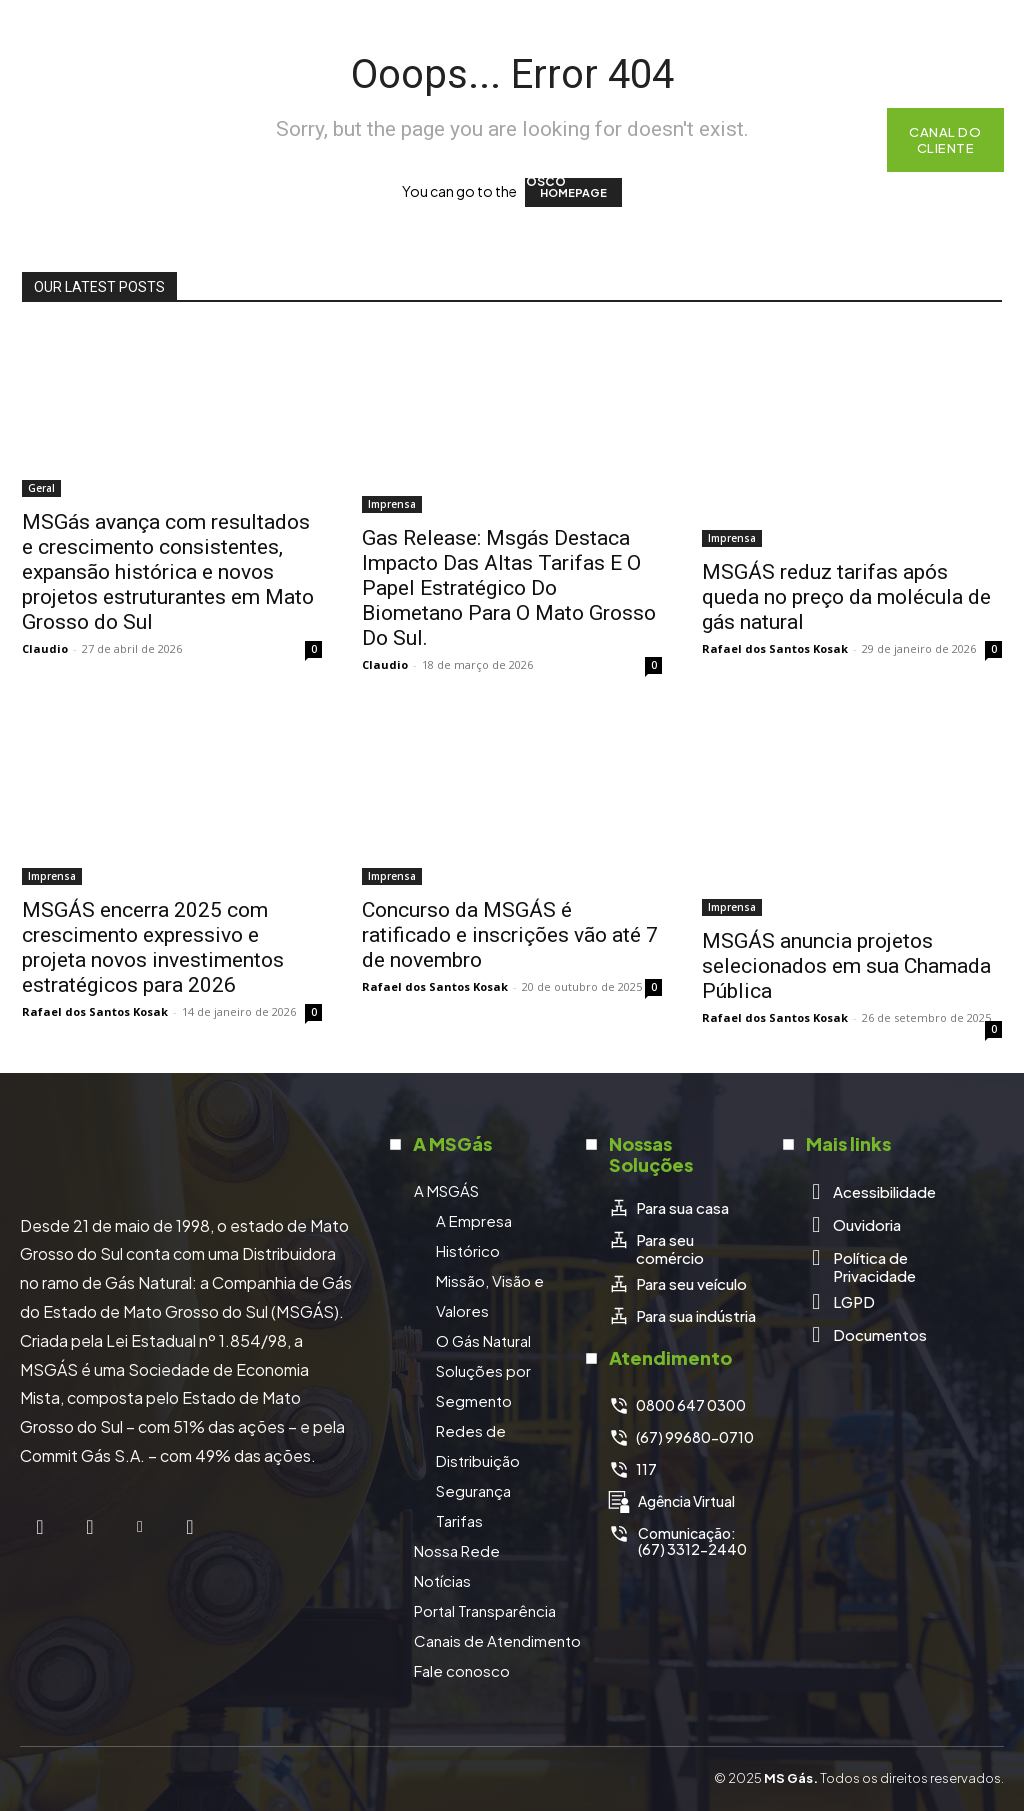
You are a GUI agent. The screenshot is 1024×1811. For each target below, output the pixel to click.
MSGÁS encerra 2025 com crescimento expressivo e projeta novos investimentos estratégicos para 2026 (153, 947)
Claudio (45, 648)
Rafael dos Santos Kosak (775, 648)
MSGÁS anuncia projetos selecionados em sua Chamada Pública (846, 966)
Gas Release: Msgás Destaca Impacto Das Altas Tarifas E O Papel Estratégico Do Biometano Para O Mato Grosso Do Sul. (509, 588)
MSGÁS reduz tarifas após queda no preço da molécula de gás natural (846, 597)
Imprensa (392, 504)
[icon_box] (668, 1208)
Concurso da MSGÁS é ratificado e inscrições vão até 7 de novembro (510, 935)
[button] (846, 140)
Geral (41, 488)
